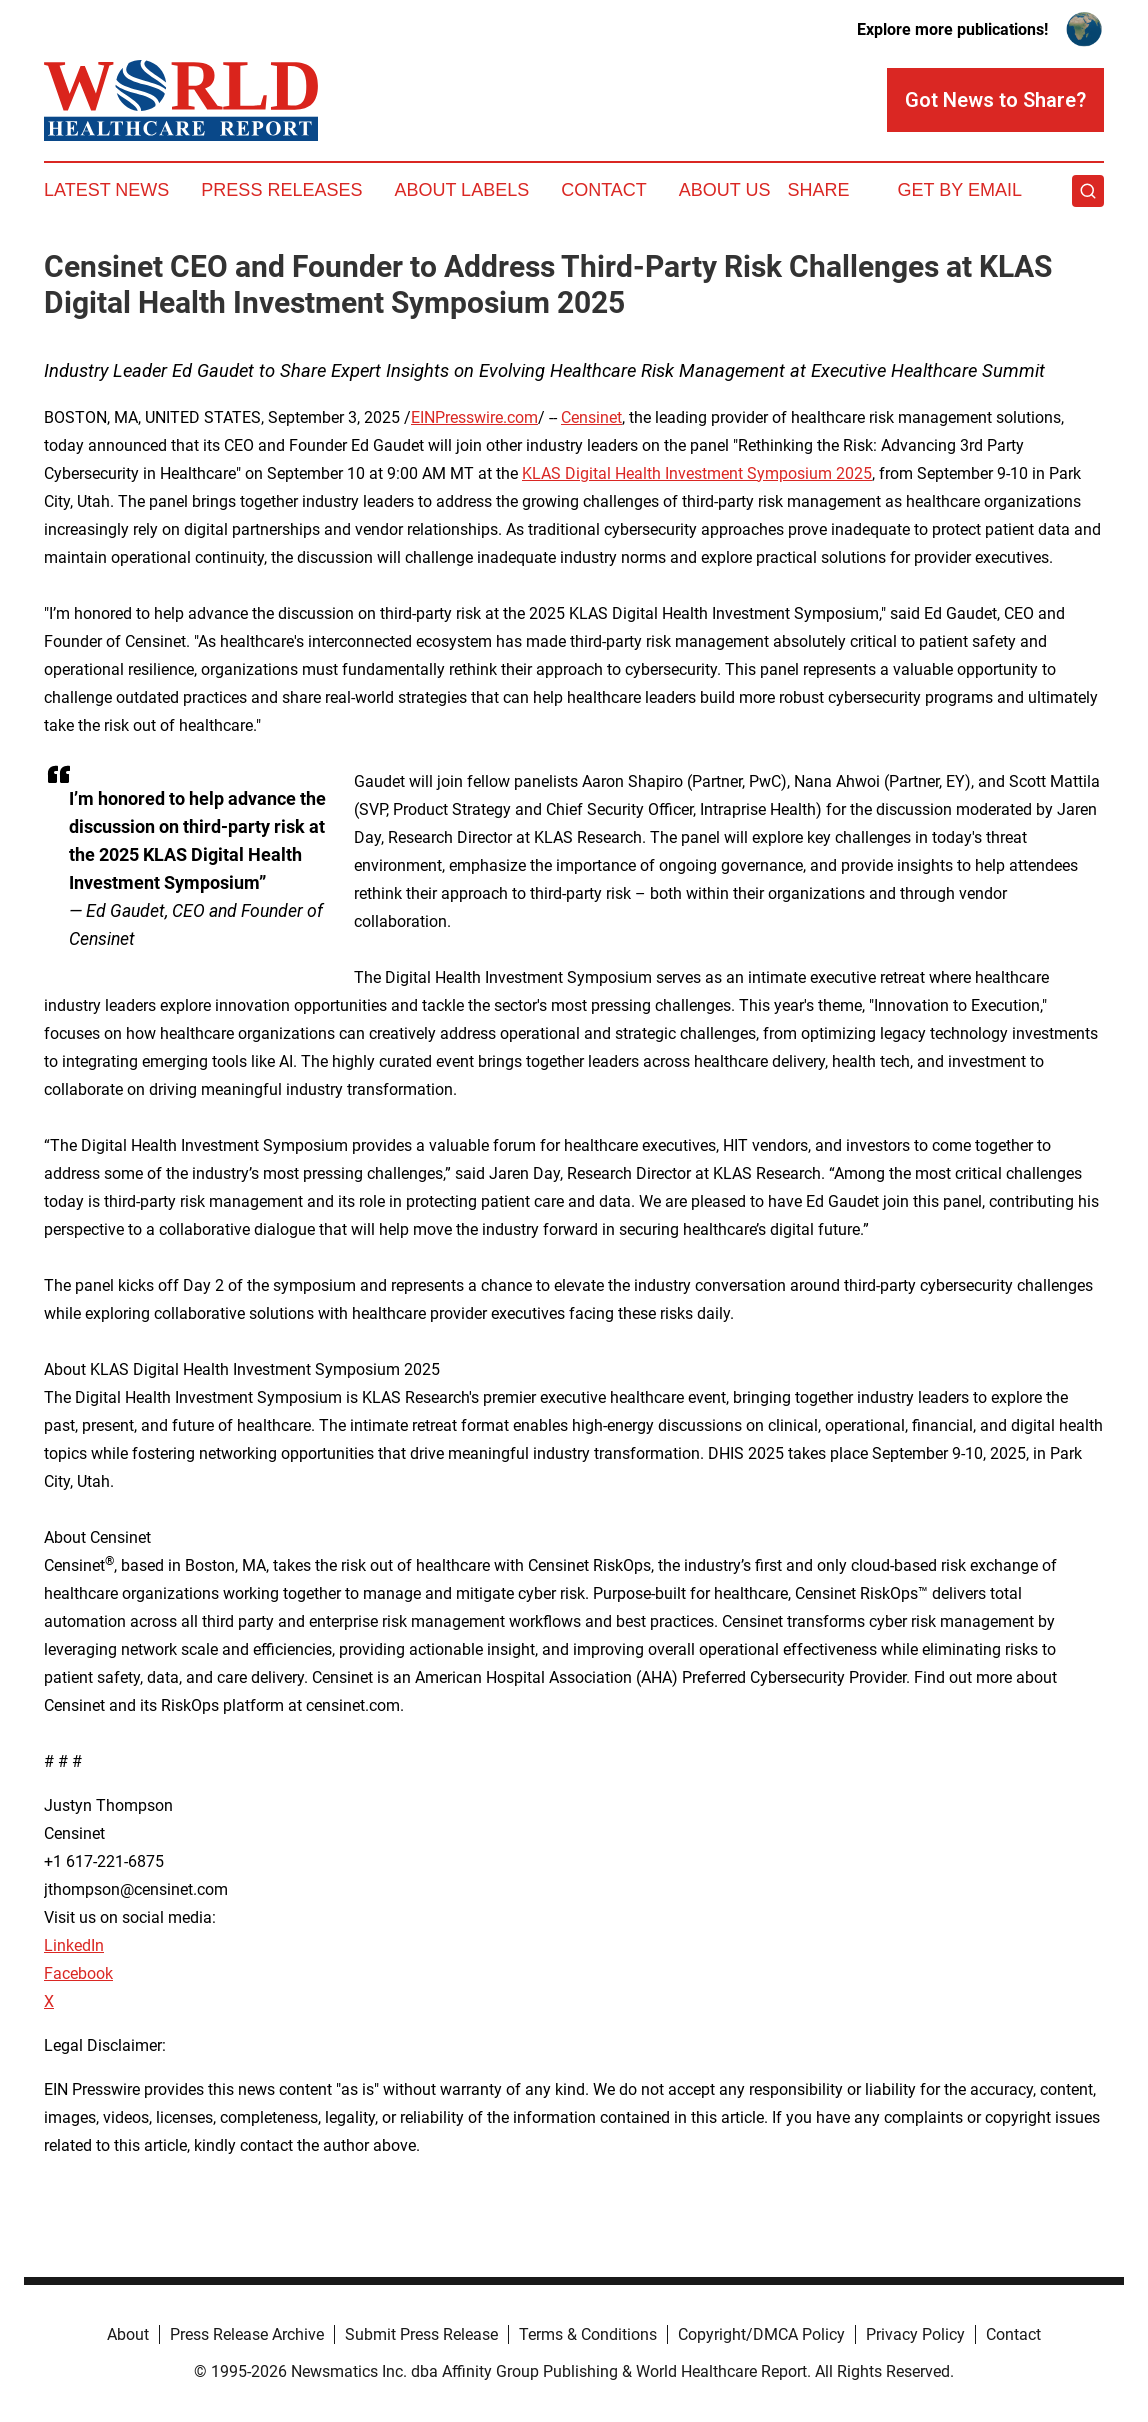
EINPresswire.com (474, 417)
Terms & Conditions (588, 2334)
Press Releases (281, 190)
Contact (604, 190)
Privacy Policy (915, 2334)
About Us (725, 190)
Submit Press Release (421, 2334)
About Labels (461, 190)
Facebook (78, 1973)
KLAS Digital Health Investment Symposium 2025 (697, 473)
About (128, 2334)
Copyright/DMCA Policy (761, 2334)
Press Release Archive (247, 2334)
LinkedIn (74, 1945)
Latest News (106, 190)
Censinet (591, 417)
